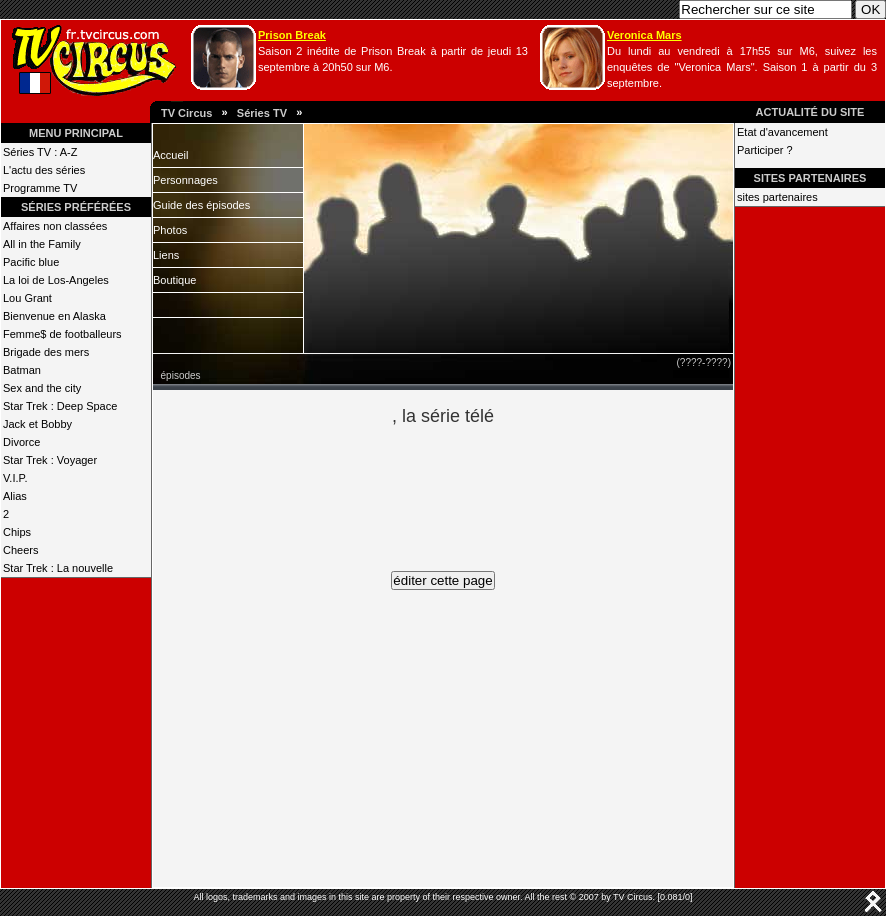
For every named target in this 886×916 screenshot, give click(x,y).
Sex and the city (42, 388)
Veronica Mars (644, 35)
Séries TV (262, 113)
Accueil (170, 155)
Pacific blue (31, 262)
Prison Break (292, 35)
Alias (15, 496)
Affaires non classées (55, 226)
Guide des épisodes (201, 205)
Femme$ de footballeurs (62, 334)
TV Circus (186, 113)
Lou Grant (27, 298)
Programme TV (40, 188)
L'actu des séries (44, 170)
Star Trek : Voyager (50, 460)
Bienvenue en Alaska (54, 316)
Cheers (20, 550)
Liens (166, 255)
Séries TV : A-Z (40, 152)
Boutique (174, 280)
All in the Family (42, 244)
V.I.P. (15, 478)
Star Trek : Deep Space (60, 406)
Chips (17, 532)
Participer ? (765, 150)
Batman (22, 370)
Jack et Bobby (37, 424)
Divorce (21, 442)
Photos (170, 230)
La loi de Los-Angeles (56, 280)
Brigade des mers (46, 352)
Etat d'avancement (782, 132)
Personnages (185, 180)
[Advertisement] (477, 488)
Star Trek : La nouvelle (58, 568)
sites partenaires (777, 197)
